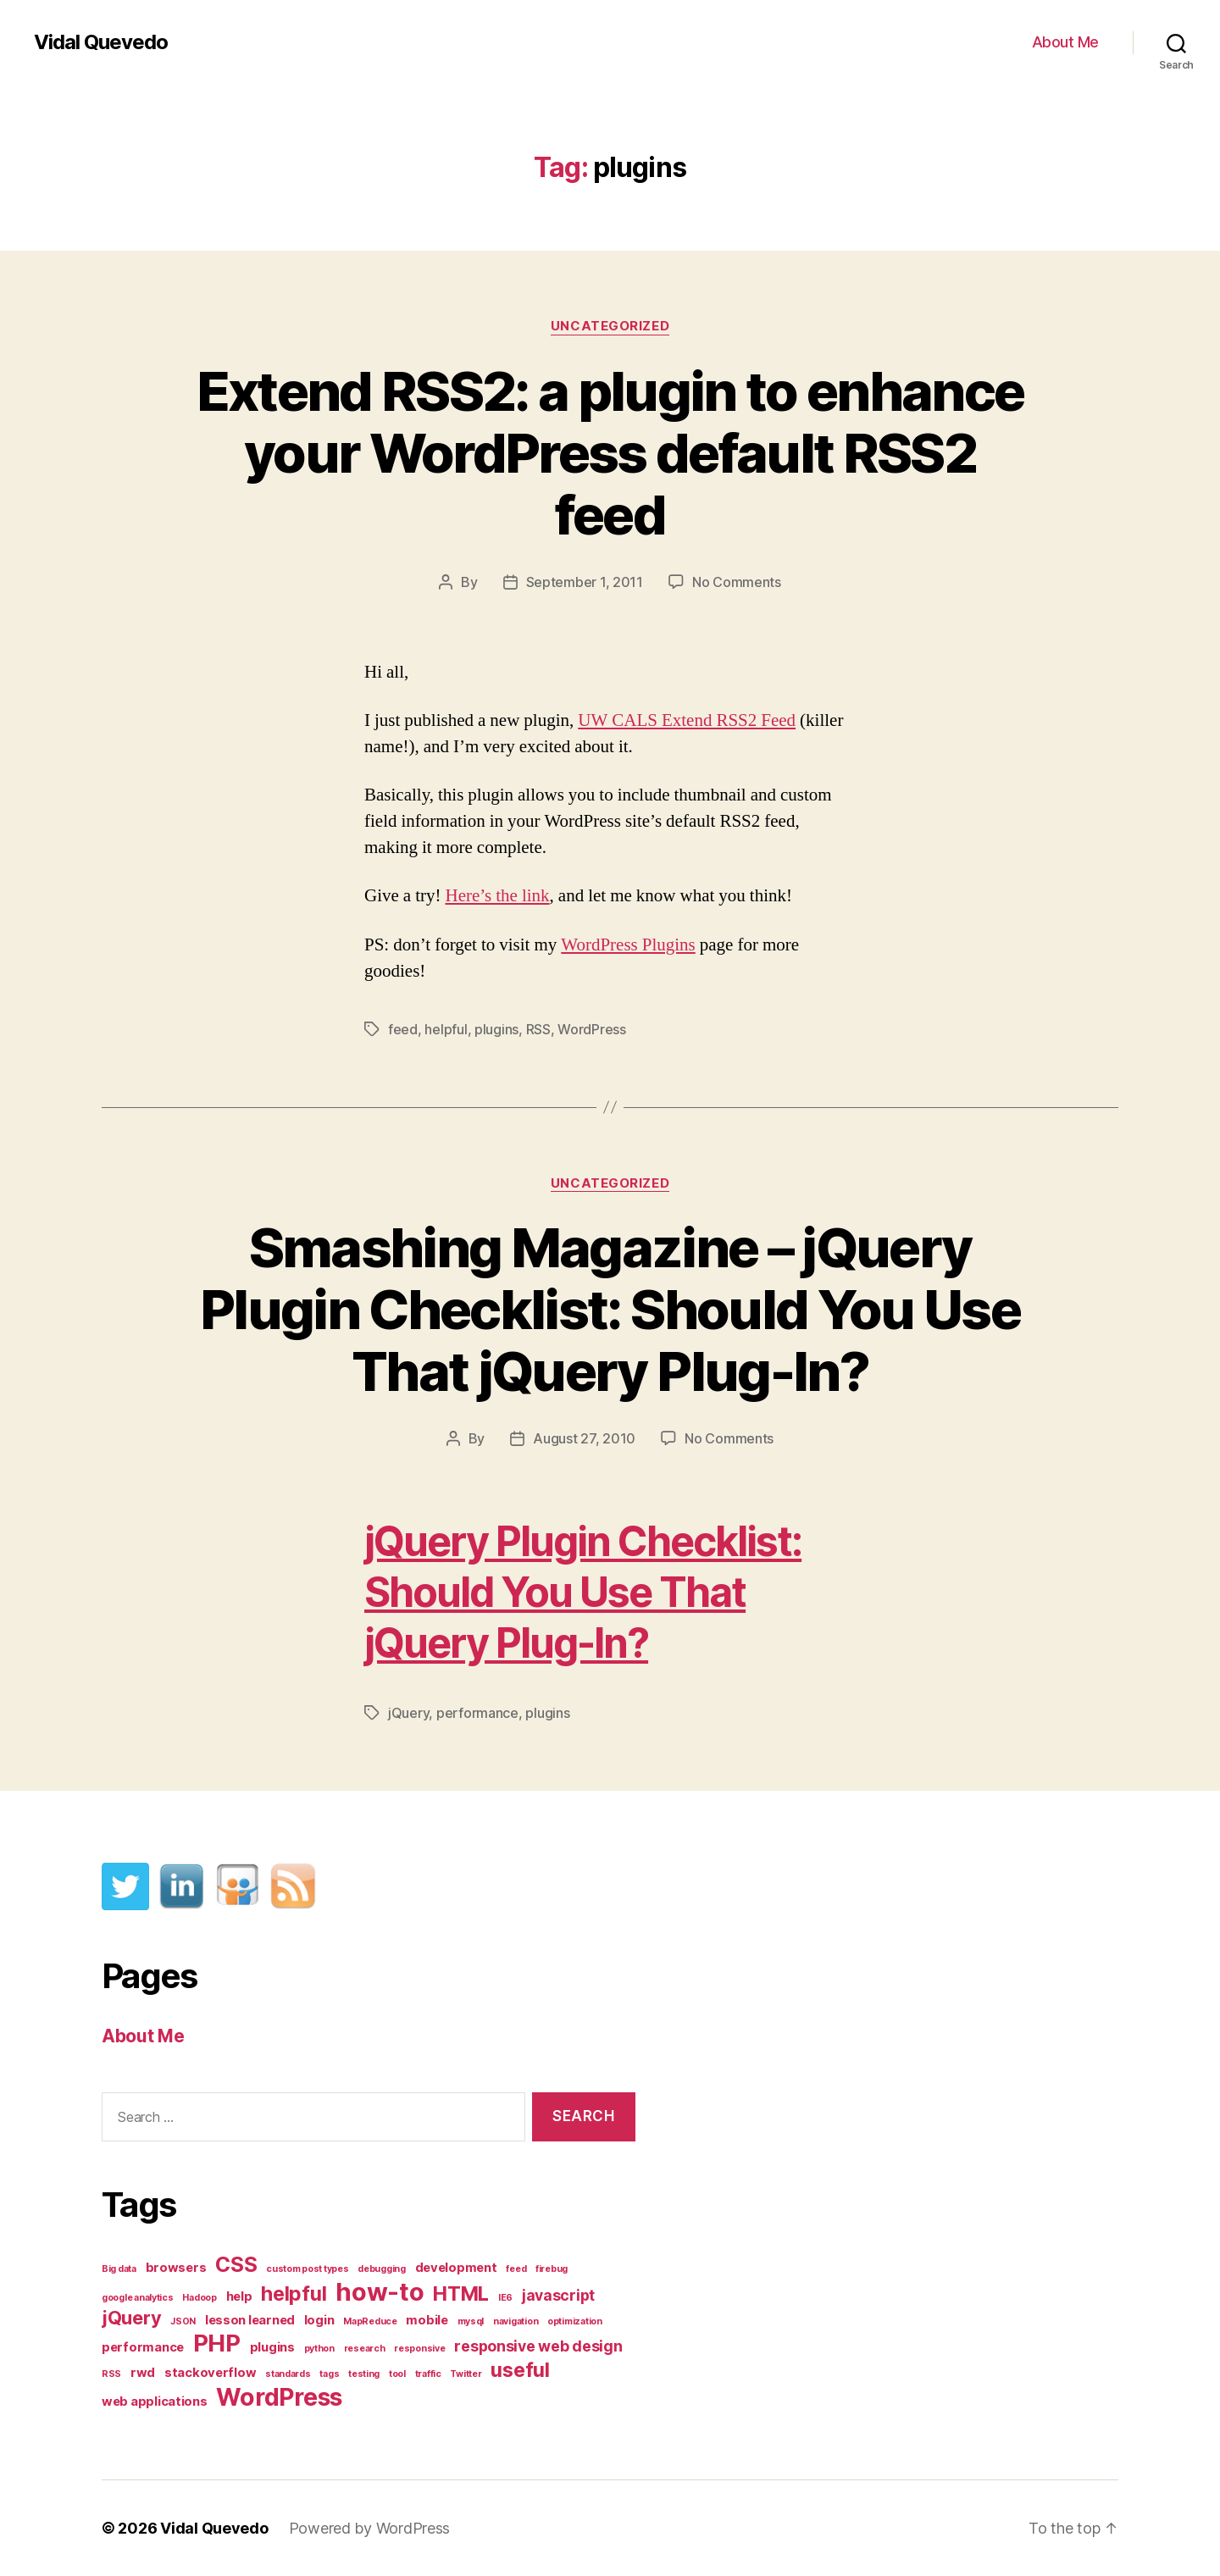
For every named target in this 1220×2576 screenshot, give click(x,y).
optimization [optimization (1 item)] (574, 2321)
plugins (496, 1029)
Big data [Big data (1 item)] (119, 2268)
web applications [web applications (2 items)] (155, 2401)
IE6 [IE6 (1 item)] (505, 2297)
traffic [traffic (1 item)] (428, 2373)
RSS (538, 1029)
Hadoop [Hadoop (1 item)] (199, 2297)
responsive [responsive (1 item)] (419, 2348)
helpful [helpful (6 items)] (293, 2293)
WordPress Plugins (628, 944)
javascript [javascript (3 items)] (558, 2295)
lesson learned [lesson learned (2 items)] (250, 2320)
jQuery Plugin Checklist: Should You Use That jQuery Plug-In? (582, 1592)
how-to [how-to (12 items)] (380, 2292)
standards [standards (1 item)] (288, 2373)
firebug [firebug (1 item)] (551, 2268)
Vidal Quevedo (101, 42)
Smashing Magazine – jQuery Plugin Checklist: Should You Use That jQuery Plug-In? (610, 1309)
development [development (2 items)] (456, 2267)
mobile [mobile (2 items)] (426, 2320)
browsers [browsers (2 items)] (176, 2267)
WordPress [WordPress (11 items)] (279, 2397)
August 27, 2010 (584, 1438)
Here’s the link (497, 895)
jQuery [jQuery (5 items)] (131, 2318)
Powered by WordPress (370, 2528)
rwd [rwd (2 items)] (142, 2372)
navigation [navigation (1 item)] (515, 2321)
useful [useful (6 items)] (520, 2369)
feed (403, 1029)
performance (477, 1712)
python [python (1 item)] (319, 2348)
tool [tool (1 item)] (397, 2373)
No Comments (736, 581)
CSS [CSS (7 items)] (236, 2264)
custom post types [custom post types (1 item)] (307, 2268)
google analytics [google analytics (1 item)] (138, 2297)
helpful (445, 1029)
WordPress (591, 1029)
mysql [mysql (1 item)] (471, 2321)
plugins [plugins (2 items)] (272, 2347)
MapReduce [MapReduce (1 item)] (370, 2321)
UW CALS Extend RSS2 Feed (687, 720)
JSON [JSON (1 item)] (183, 2321)
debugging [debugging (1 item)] (382, 2268)
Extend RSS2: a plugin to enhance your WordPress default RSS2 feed (610, 452)
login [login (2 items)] (319, 2320)
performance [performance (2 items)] (143, 2347)
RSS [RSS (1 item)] (111, 2373)
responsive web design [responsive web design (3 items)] (538, 2346)
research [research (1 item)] (364, 2348)
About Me (1065, 42)
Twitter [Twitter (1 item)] (465, 2373)
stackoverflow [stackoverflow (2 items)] (210, 2372)
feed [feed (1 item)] (516, 2268)
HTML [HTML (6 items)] (461, 2293)
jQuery (408, 1712)
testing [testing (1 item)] (364, 2373)
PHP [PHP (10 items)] (217, 2343)
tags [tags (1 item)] (329, 2373)
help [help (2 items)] (239, 2296)
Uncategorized (610, 326)
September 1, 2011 (584, 581)
